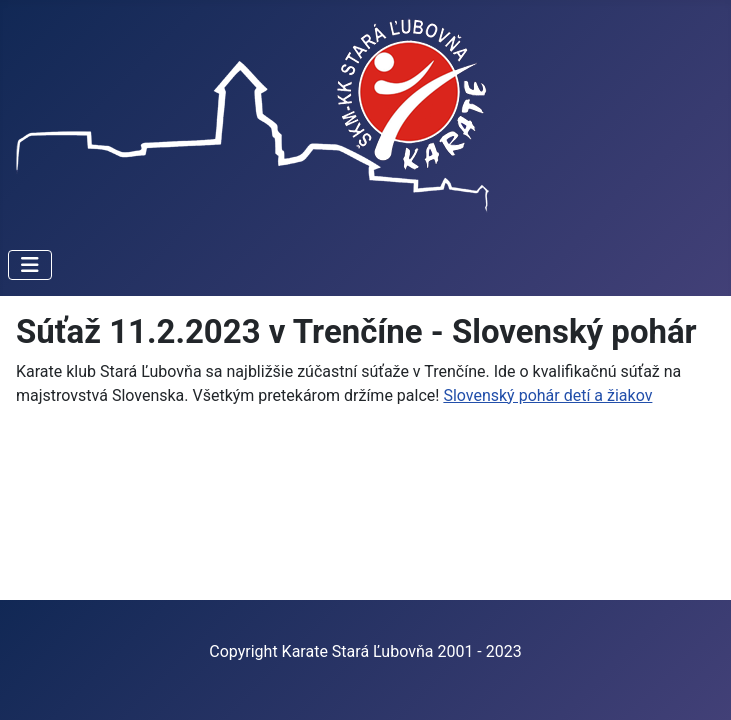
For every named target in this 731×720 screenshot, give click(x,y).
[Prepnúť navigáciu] (30, 265)
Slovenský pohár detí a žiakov (547, 395)
